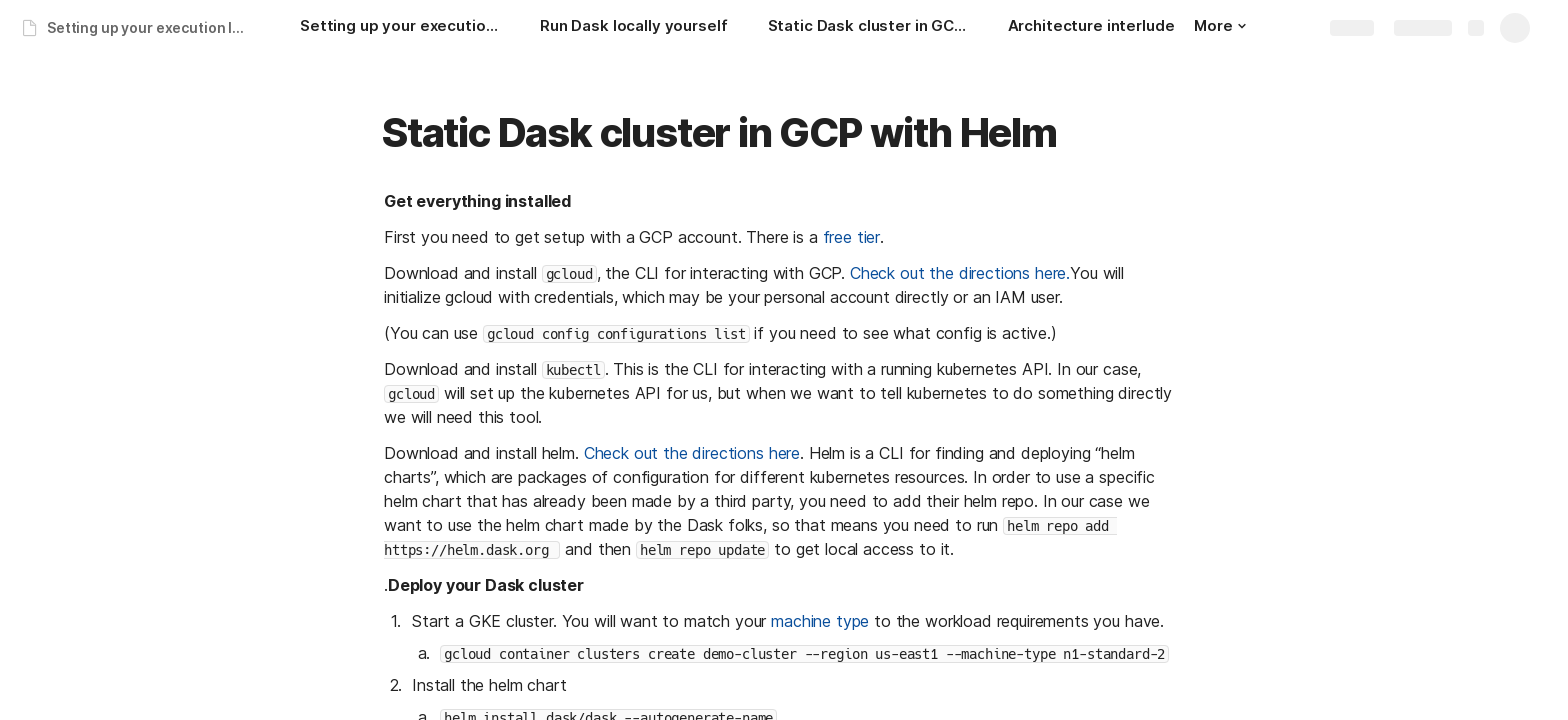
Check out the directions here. (960, 273)
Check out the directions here (692, 453)
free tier (852, 237)
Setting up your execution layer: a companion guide (153, 27)
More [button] (1220, 25)
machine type (820, 621)
